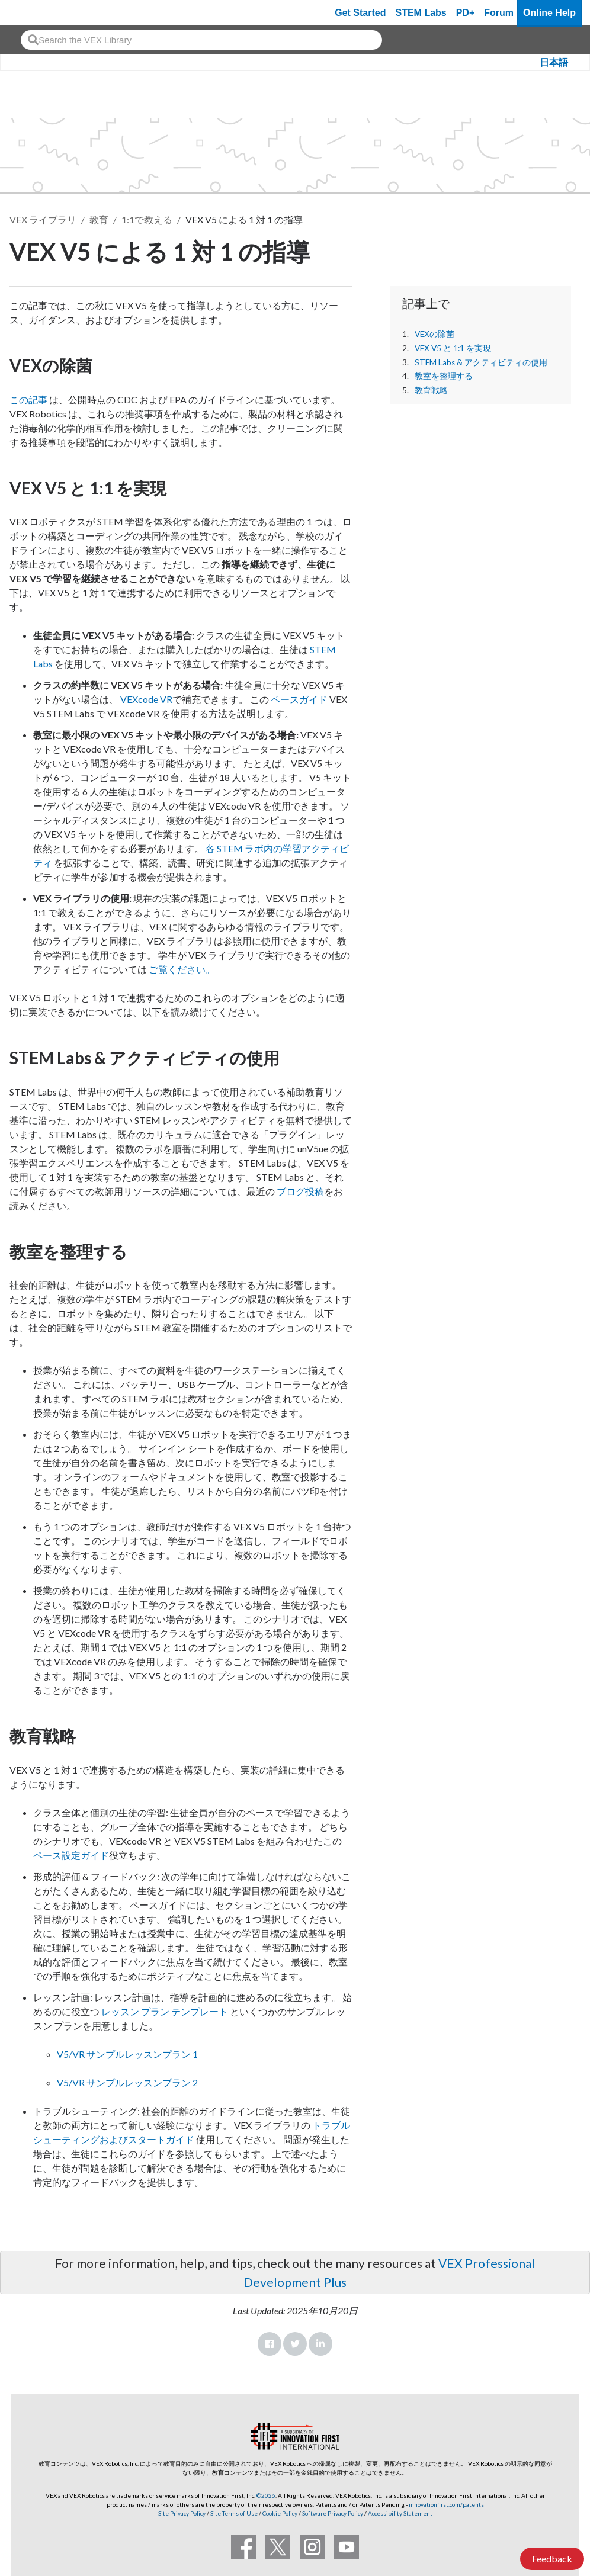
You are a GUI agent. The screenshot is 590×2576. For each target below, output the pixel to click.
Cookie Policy (279, 2513)
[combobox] (201, 40)
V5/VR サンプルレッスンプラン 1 (127, 2054)
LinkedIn (320, 2344)
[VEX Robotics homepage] (31, 12)
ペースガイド (299, 699)
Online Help (549, 13)
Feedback (552, 2558)
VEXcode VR (146, 699)
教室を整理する (444, 376)
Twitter (295, 2344)
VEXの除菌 (434, 334)
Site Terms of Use (233, 2513)
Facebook (269, 2344)
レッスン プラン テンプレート (164, 2011)
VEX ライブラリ (42, 219)
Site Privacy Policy (182, 2513)
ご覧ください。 (182, 969)
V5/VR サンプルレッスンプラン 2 (127, 2082)
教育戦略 (431, 390)
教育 (98, 219)
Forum (499, 13)
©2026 (265, 2495)
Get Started (360, 13)
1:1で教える (146, 219)
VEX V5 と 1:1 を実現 (453, 348)
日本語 (554, 62)
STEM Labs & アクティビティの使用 (481, 362)
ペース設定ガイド (71, 1855)
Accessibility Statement (400, 2513)
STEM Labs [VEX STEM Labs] (421, 13)
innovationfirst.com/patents (446, 2504)
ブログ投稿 (300, 1191)
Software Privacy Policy (332, 2513)
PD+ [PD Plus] (465, 13)
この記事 (28, 399)
